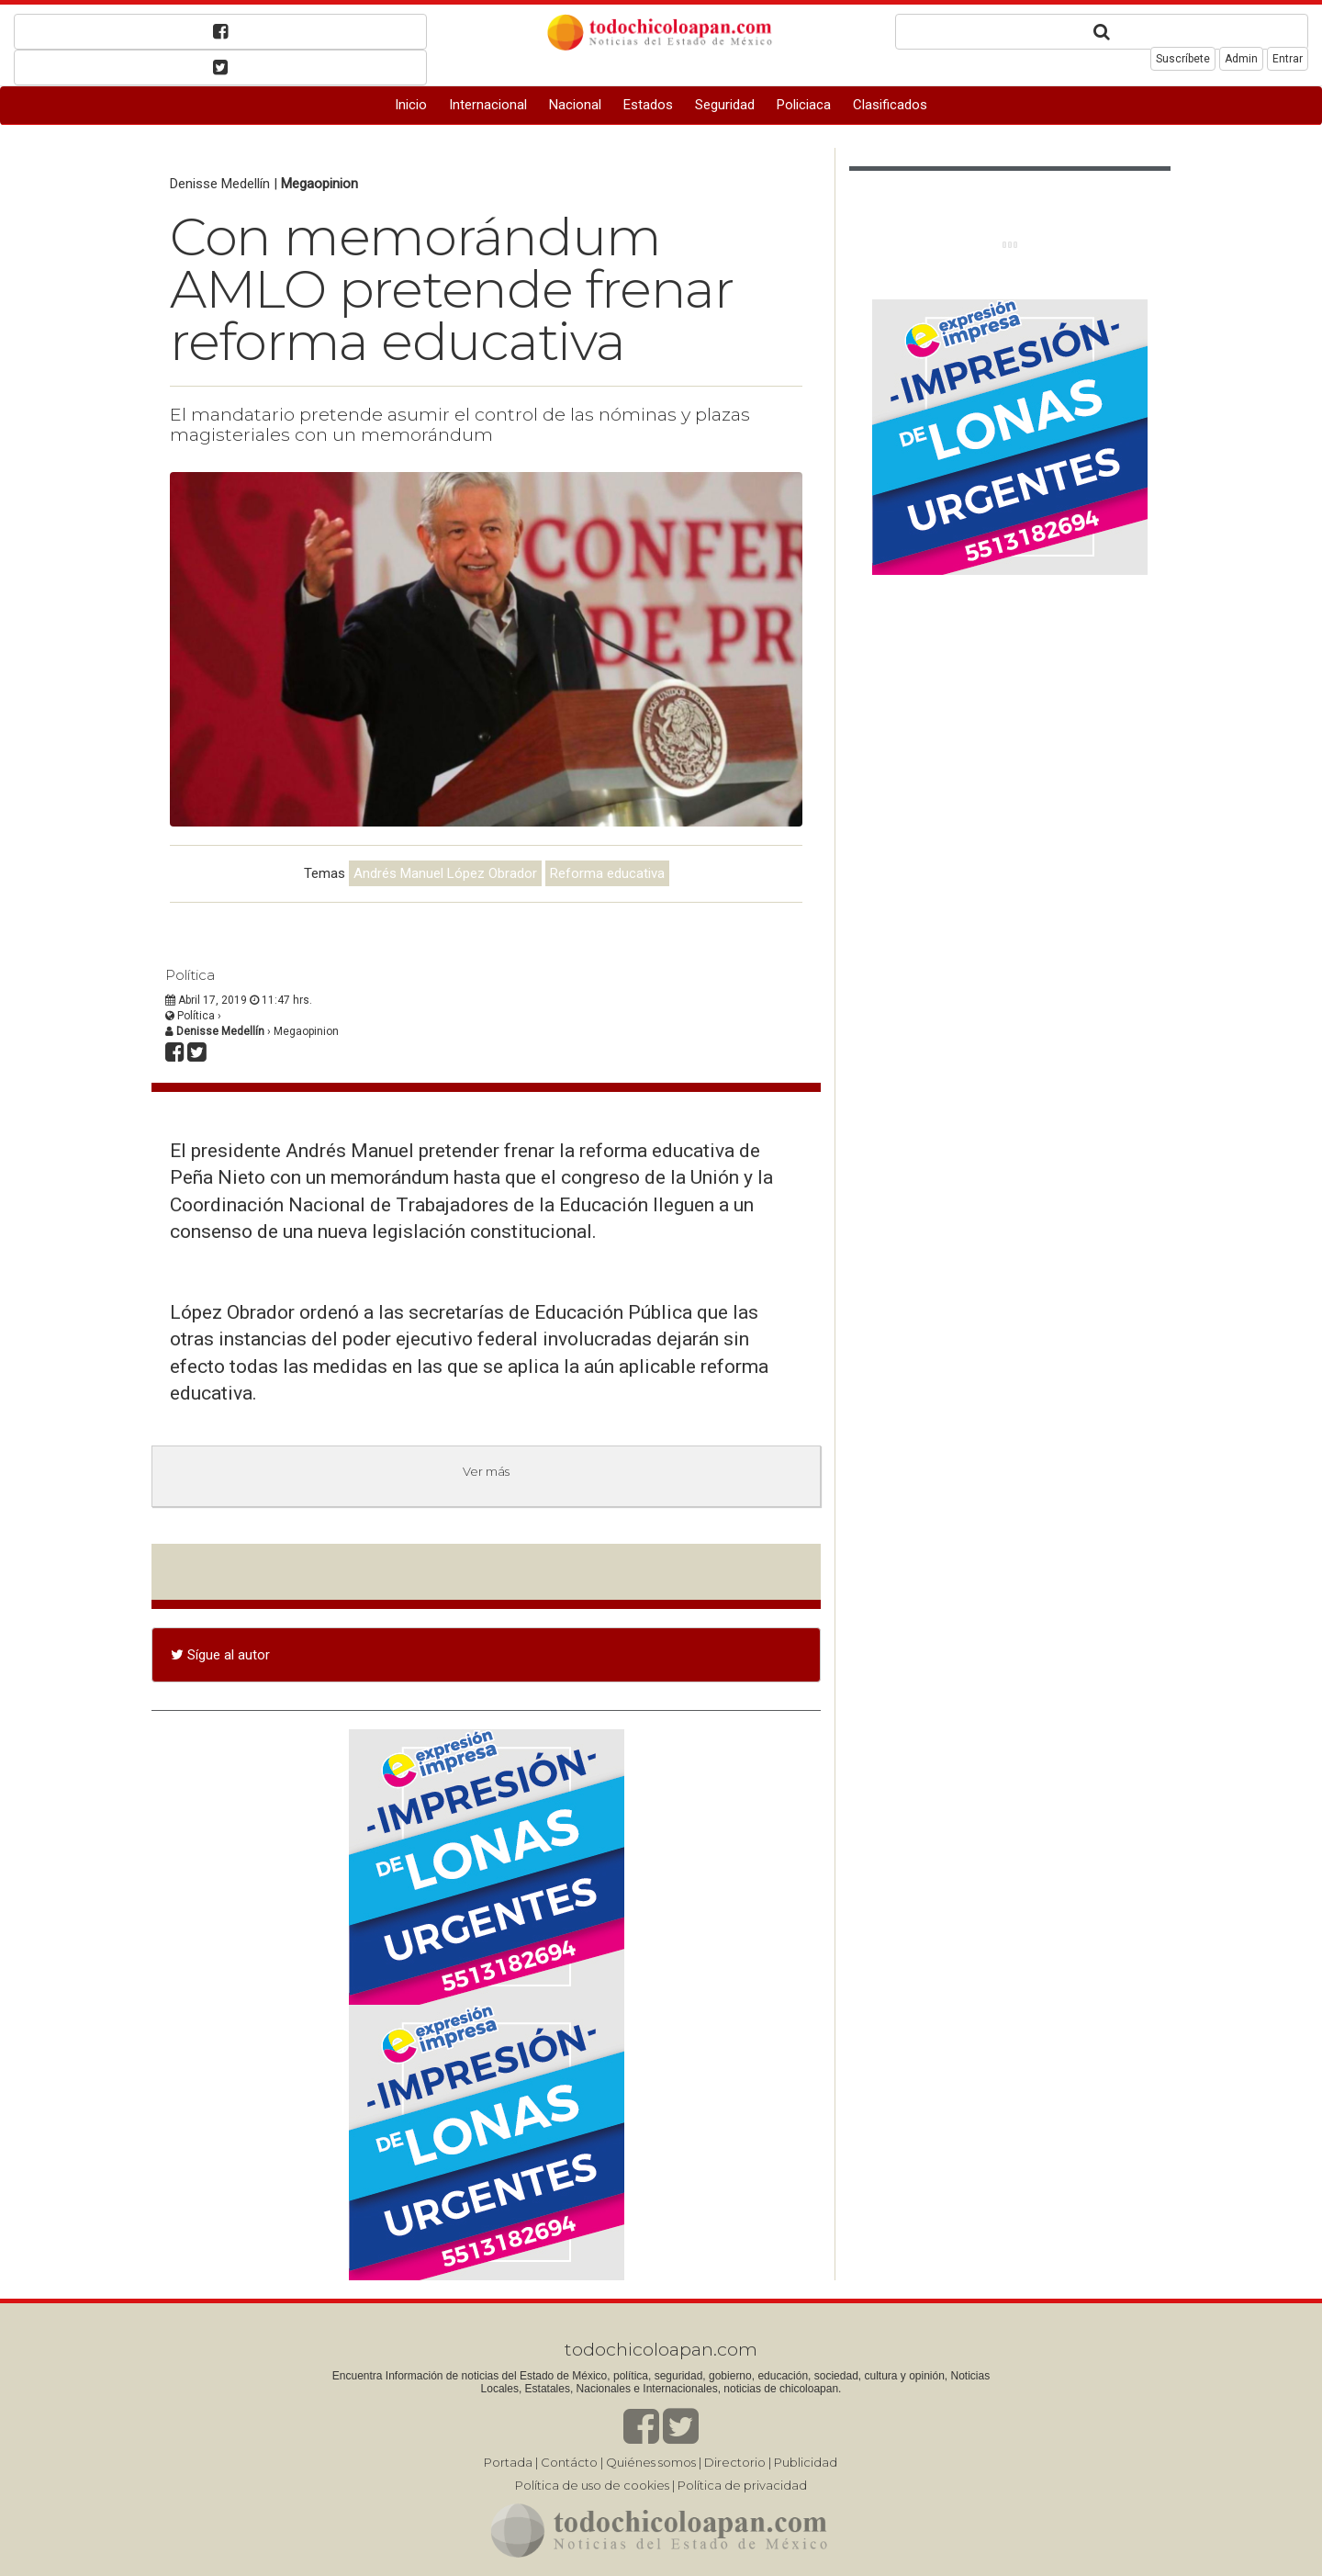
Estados (648, 104)
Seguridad (725, 104)
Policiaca (804, 104)
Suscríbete (1183, 58)
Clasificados (890, 104)
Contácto (569, 2462)
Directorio (735, 2462)
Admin (1241, 58)
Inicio (411, 104)
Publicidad (805, 2462)
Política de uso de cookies (592, 2485)
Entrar (1287, 58)
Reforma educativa (607, 873)
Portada (508, 2462)
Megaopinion (319, 183)
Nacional (575, 104)
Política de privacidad (742, 2485)
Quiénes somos (651, 2462)
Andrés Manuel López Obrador (445, 873)
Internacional (488, 104)
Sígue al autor (220, 1655)
